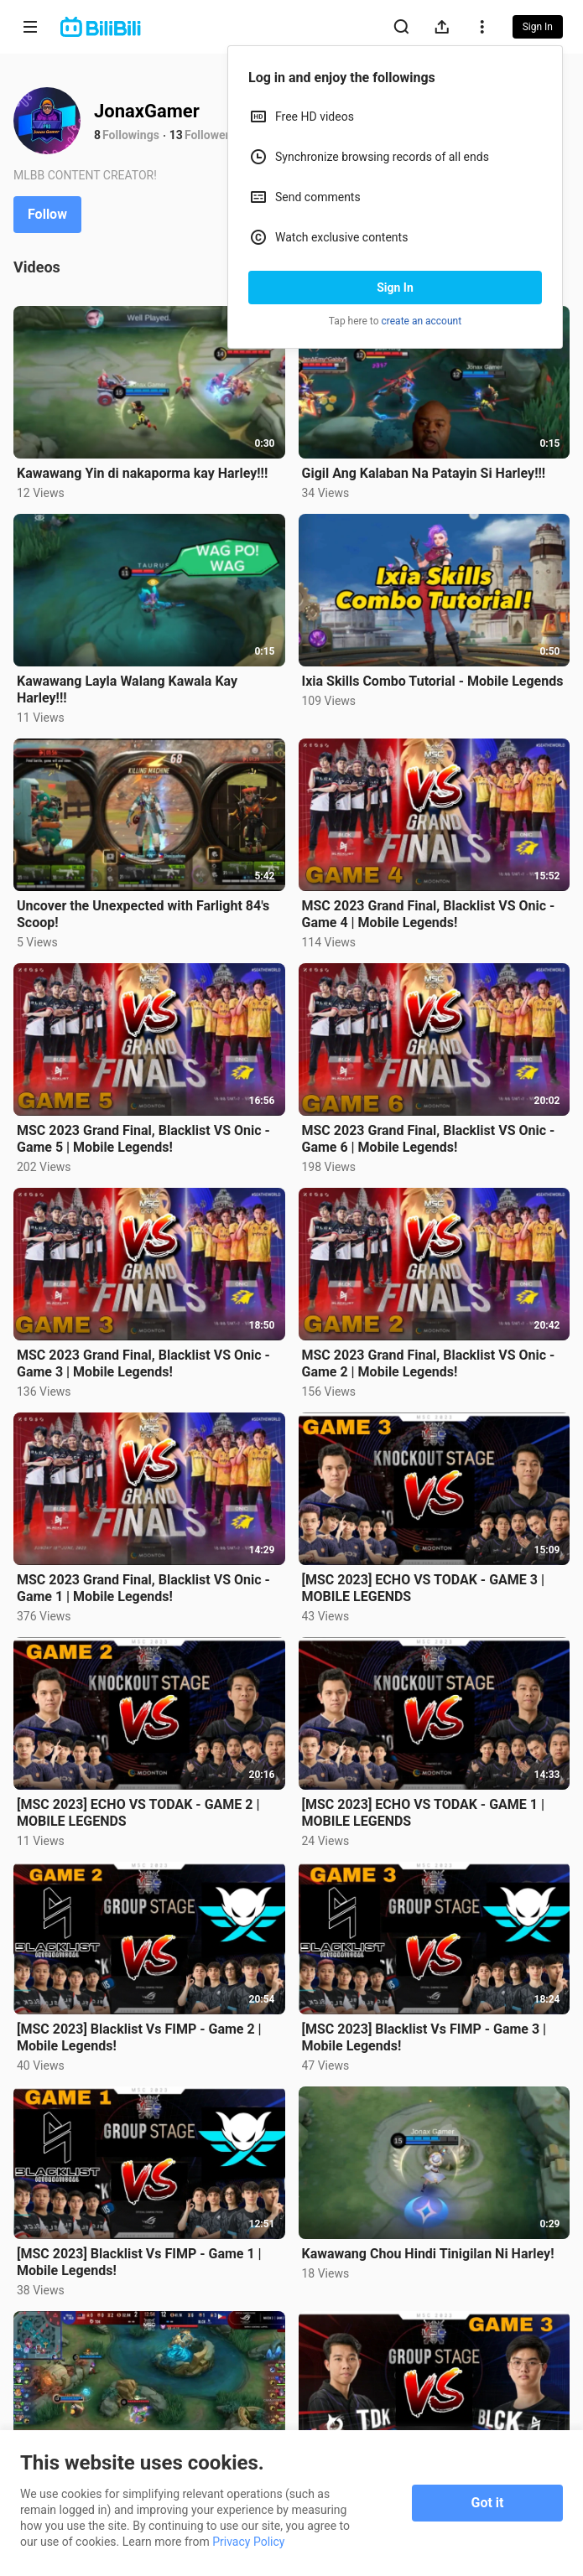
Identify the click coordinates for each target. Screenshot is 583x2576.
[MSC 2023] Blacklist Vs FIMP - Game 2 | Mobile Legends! (139, 2037)
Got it (487, 2503)
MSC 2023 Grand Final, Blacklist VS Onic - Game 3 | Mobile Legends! (143, 1363)
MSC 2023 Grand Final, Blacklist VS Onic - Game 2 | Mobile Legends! (428, 1363)
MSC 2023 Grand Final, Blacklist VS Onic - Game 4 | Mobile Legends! (428, 914)
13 (176, 135)
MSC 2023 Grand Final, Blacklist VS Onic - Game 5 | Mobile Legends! (143, 1138)
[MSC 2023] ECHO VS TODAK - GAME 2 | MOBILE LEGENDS (138, 1812)
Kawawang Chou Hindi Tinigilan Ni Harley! (428, 2254)
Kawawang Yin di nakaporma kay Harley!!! (142, 473)
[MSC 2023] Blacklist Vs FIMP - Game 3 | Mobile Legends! (424, 2037)
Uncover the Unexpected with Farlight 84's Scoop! (143, 914)
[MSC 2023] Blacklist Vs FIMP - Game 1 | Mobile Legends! (139, 2262)
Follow (47, 214)
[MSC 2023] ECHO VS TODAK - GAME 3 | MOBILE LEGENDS (423, 1588)
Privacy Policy (248, 2541)
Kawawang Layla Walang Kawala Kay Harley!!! (127, 689)
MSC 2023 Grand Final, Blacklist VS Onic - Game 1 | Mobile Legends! (143, 1588)
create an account (422, 321)
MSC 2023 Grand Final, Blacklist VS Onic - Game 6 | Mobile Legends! (428, 1138)
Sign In (395, 287)
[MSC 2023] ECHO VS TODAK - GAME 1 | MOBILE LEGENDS (423, 1812)
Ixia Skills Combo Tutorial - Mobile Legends (433, 681)
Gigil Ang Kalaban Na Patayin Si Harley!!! (424, 473)
